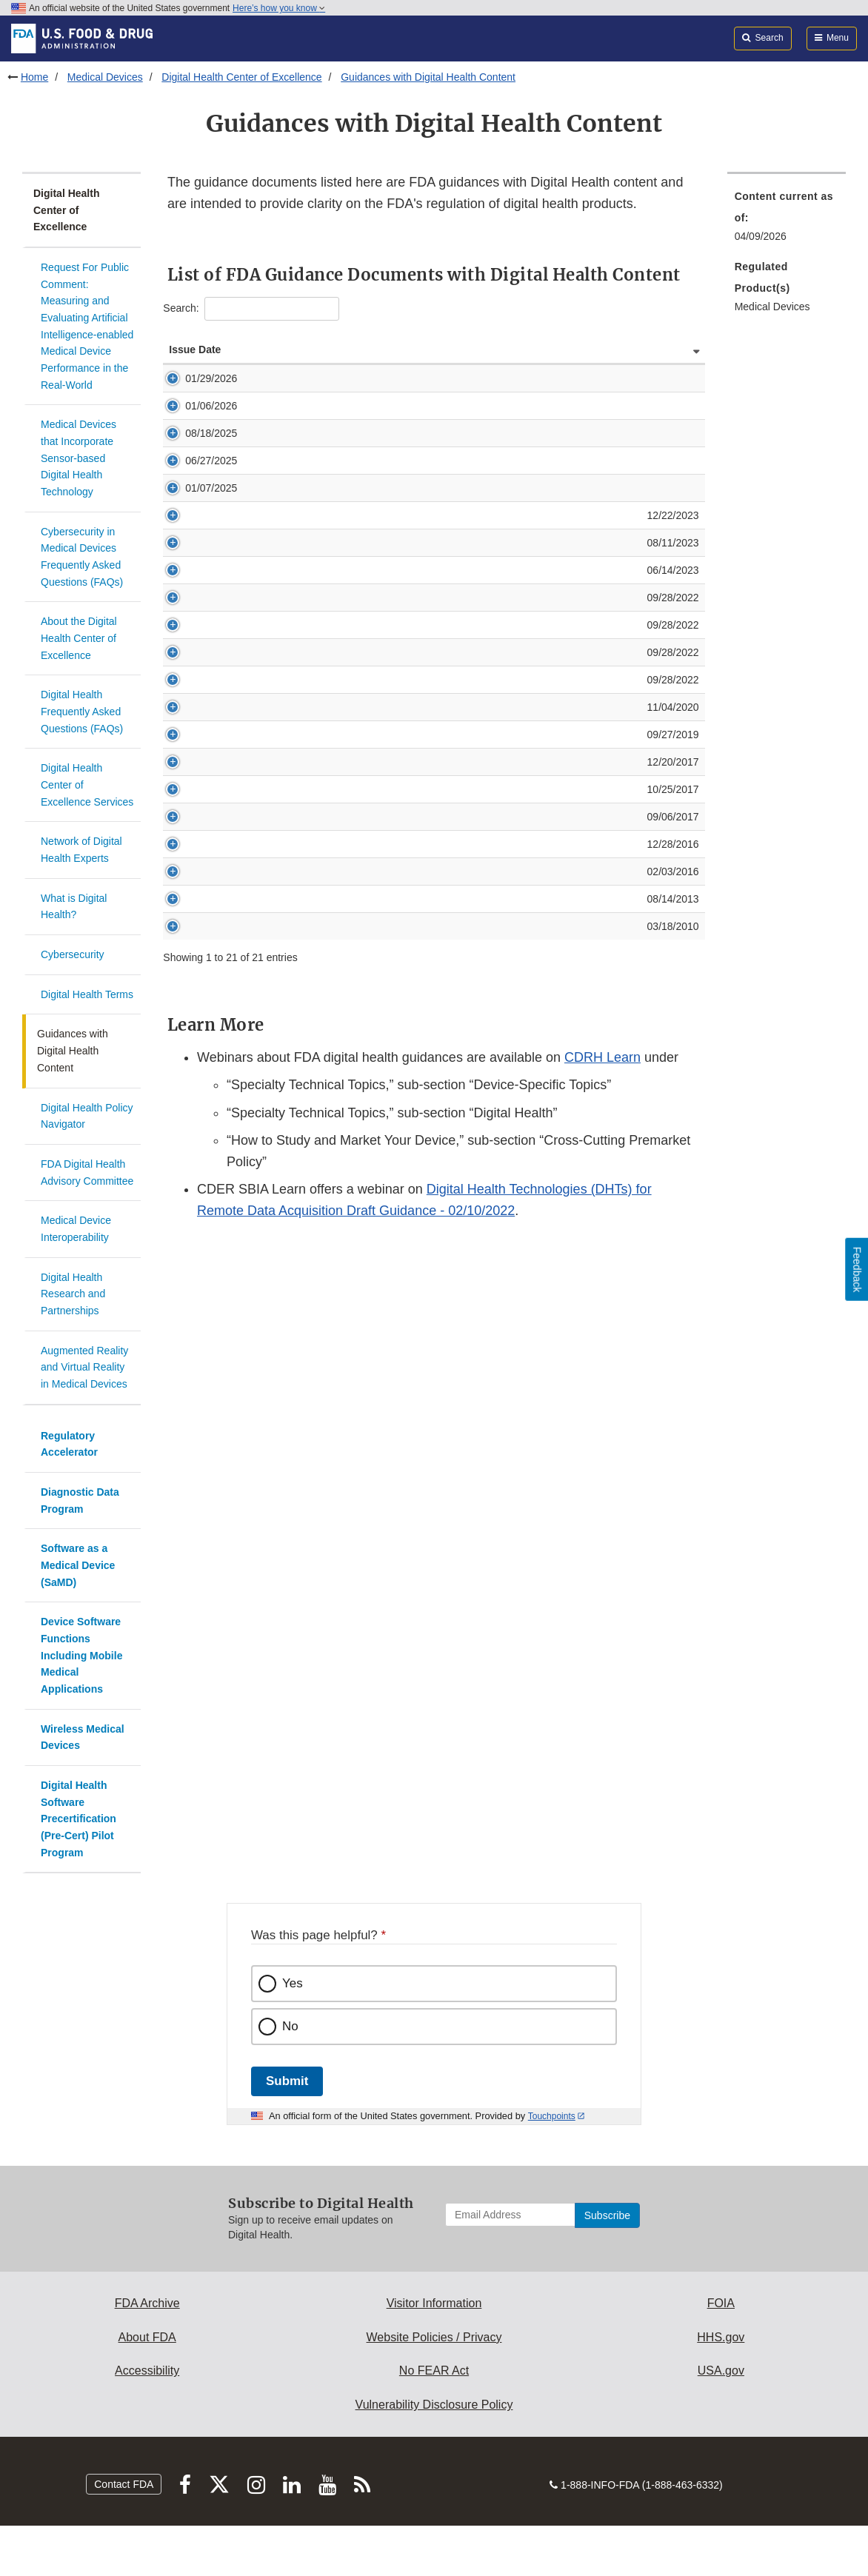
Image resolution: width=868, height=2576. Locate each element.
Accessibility (147, 2370)
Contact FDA (123, 2484)
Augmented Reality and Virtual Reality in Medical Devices (84, 1367)
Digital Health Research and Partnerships (73, 1294)
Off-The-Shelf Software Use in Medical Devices (343, 602)
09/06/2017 (196, 950)
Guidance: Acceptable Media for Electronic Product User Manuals (385, 1074)
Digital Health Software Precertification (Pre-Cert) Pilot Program (78, 1819)
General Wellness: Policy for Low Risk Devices (342, 420)
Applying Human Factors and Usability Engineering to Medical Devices (396, 1020)
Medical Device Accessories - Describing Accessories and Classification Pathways (423, 895)
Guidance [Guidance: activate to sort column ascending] (258, 364)
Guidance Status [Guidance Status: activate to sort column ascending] (659, 357)
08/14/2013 (196, 1047)
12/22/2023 (196, 575)
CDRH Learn (602, 1205)
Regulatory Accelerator (69, 1444)
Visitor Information (434, 2303)
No (290, 2026)
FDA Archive (147, 2303)
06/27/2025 (195, 490)
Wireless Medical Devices (82, 1737)
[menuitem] (786, 220)
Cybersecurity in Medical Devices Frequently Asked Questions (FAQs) (82, 557)
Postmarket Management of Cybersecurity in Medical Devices (376, 992)
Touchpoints (551, 2116)
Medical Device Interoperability (76, 1228)
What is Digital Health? (74, 906)
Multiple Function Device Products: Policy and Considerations (376, 826)
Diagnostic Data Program (80, 1500)
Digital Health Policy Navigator (87, 1116)
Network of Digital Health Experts (81, 849)
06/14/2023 (196, 629)
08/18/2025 (195, 448)
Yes (292, 1983)
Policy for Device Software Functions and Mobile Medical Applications (394, 657)
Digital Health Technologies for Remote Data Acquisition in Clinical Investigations (419, 575)
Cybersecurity (72, 954)
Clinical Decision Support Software (314, 393)
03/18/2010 (196, 1074)
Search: (250, 309)
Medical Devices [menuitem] (772, 306)
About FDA (147, 2337)
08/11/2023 (196, 602)
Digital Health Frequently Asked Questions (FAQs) (82, 711)
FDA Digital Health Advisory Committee (87, 1172)
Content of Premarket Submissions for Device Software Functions (385, 629)
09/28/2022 (196, 657)
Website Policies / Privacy (434, 2337)
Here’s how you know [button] (279, 8)
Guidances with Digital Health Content (428, 77)
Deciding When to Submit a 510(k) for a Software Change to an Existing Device (417, 923)
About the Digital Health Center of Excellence (79, 637)
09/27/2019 (196, 853)
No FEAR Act (434, 2370)
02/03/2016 (196, 1020)
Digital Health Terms (87, 994)
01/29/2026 (195, 393)
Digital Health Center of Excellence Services (87, 784)
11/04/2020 (196, 826)
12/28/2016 (196, 992)
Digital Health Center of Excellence (241, 77)
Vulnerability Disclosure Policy (434, 2404)
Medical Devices (105, 77)
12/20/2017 (196, 895)
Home (34, 77)
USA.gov (721, 2370)
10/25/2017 (196, 923)
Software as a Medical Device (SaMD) (78, 1565)
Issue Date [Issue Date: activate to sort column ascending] (182, 357)
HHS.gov (720, 2337)
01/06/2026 (195, 420)
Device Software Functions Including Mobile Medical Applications (81, 1655)
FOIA (721, 2303)
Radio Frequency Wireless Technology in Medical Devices (368, 1047)
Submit (287, 2081)
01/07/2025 (195, 532)
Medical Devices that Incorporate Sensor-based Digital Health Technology (78, 458)
